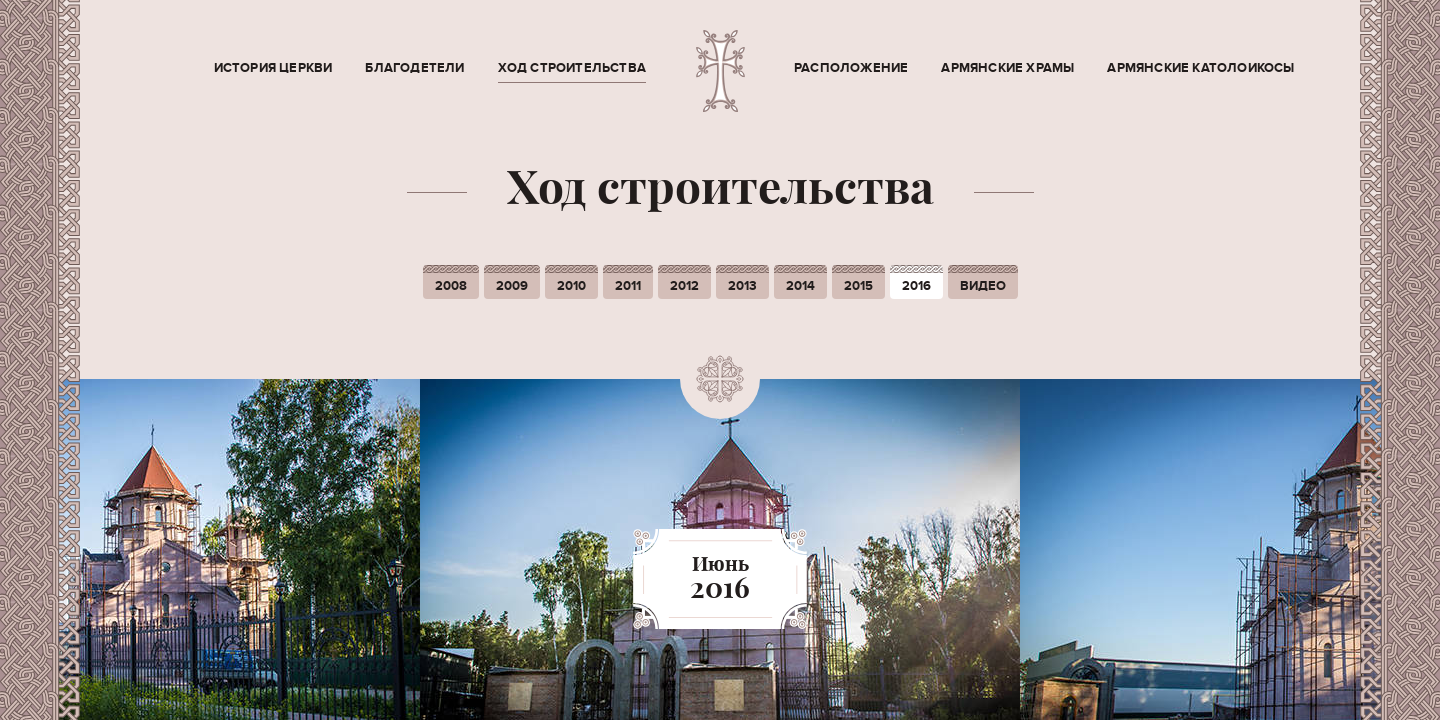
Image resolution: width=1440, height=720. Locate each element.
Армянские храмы (1007, 68)
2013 (742, 286)
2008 (451, 286)
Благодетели (414, 68)
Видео (983, 286)
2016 (916, 286)
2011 (628, 286)
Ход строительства (572, 68)
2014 (800, 286)
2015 (858, 286)
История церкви (273, 68)
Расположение (851, 68)
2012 (684, 286)
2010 (571, 286)
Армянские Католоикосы (1200, 68)
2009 (512, 286)
